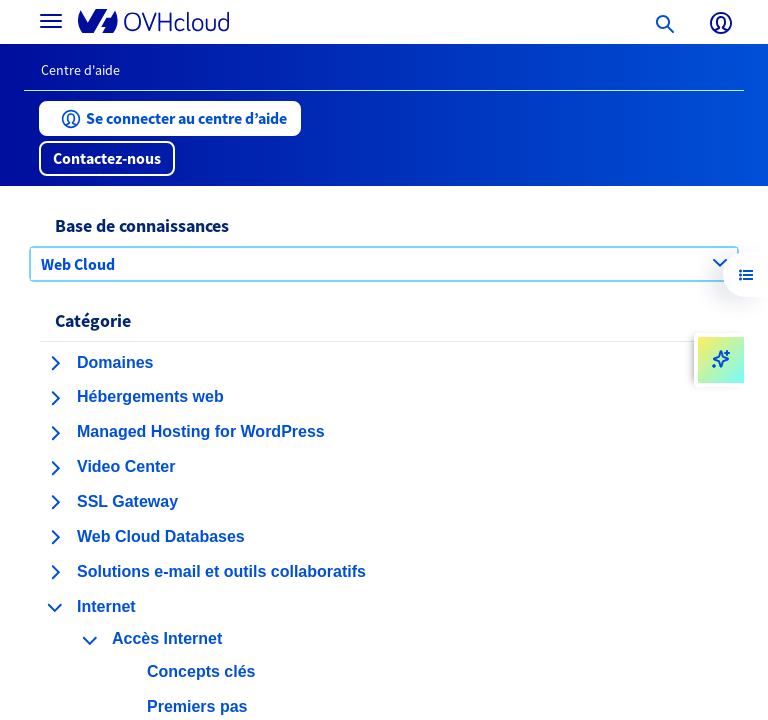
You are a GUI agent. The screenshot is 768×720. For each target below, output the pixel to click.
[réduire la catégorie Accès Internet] (90, 640)
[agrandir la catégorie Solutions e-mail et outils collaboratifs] (55, 572)
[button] (170, 118)
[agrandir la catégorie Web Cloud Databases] (55, 537)
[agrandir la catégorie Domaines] (55, 363)
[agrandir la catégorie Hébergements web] (55, 398)
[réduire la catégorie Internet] (55, 607)
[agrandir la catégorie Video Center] (55, 468)
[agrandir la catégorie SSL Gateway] (55, 502)
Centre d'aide (80, 70)
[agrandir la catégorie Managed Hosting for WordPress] (55, 433)
